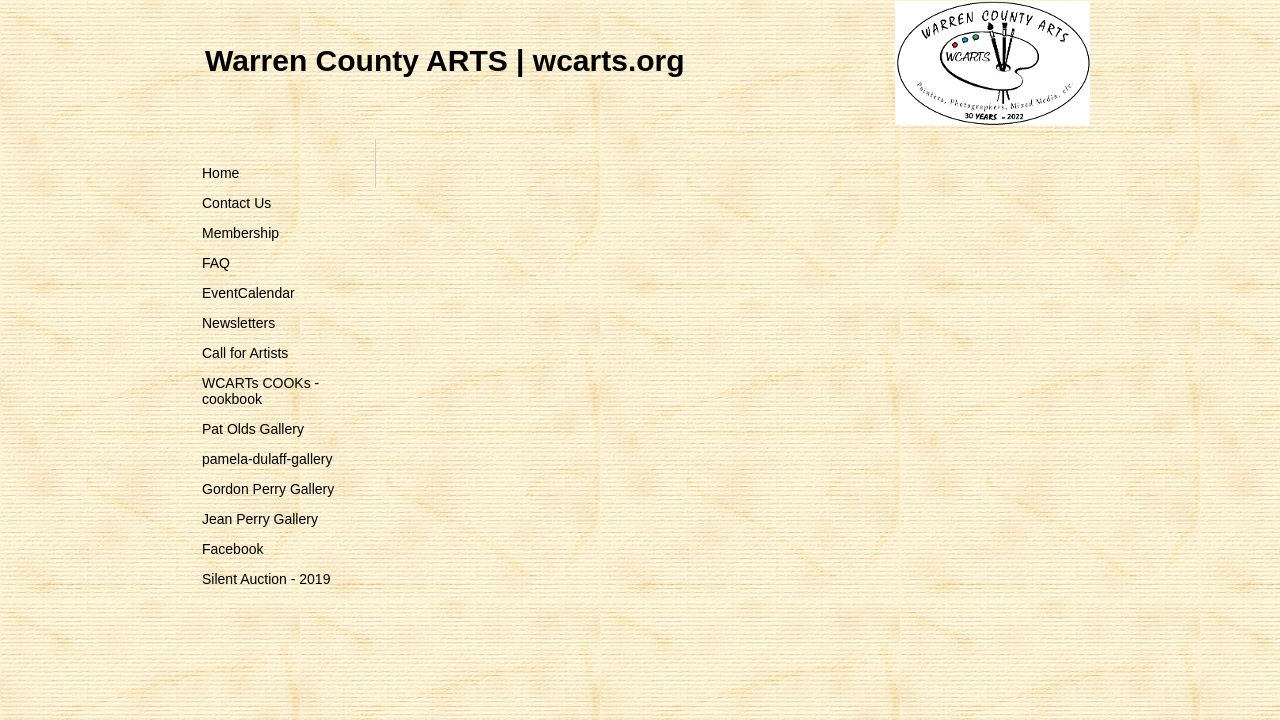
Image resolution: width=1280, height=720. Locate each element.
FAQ (216, 263)
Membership (240, 233)
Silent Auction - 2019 (266, 579)
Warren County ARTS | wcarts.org (445, 60)
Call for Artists (245, 353)
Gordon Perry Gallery (268, 489)
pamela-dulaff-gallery (267, 459)
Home (220, 173)
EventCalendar (248, 293)
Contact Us (236, 203)
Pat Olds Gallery (253, 429)
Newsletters (238, 323)
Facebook (232, 549)
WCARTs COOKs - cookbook (260, 391)
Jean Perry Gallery (260, 519)
